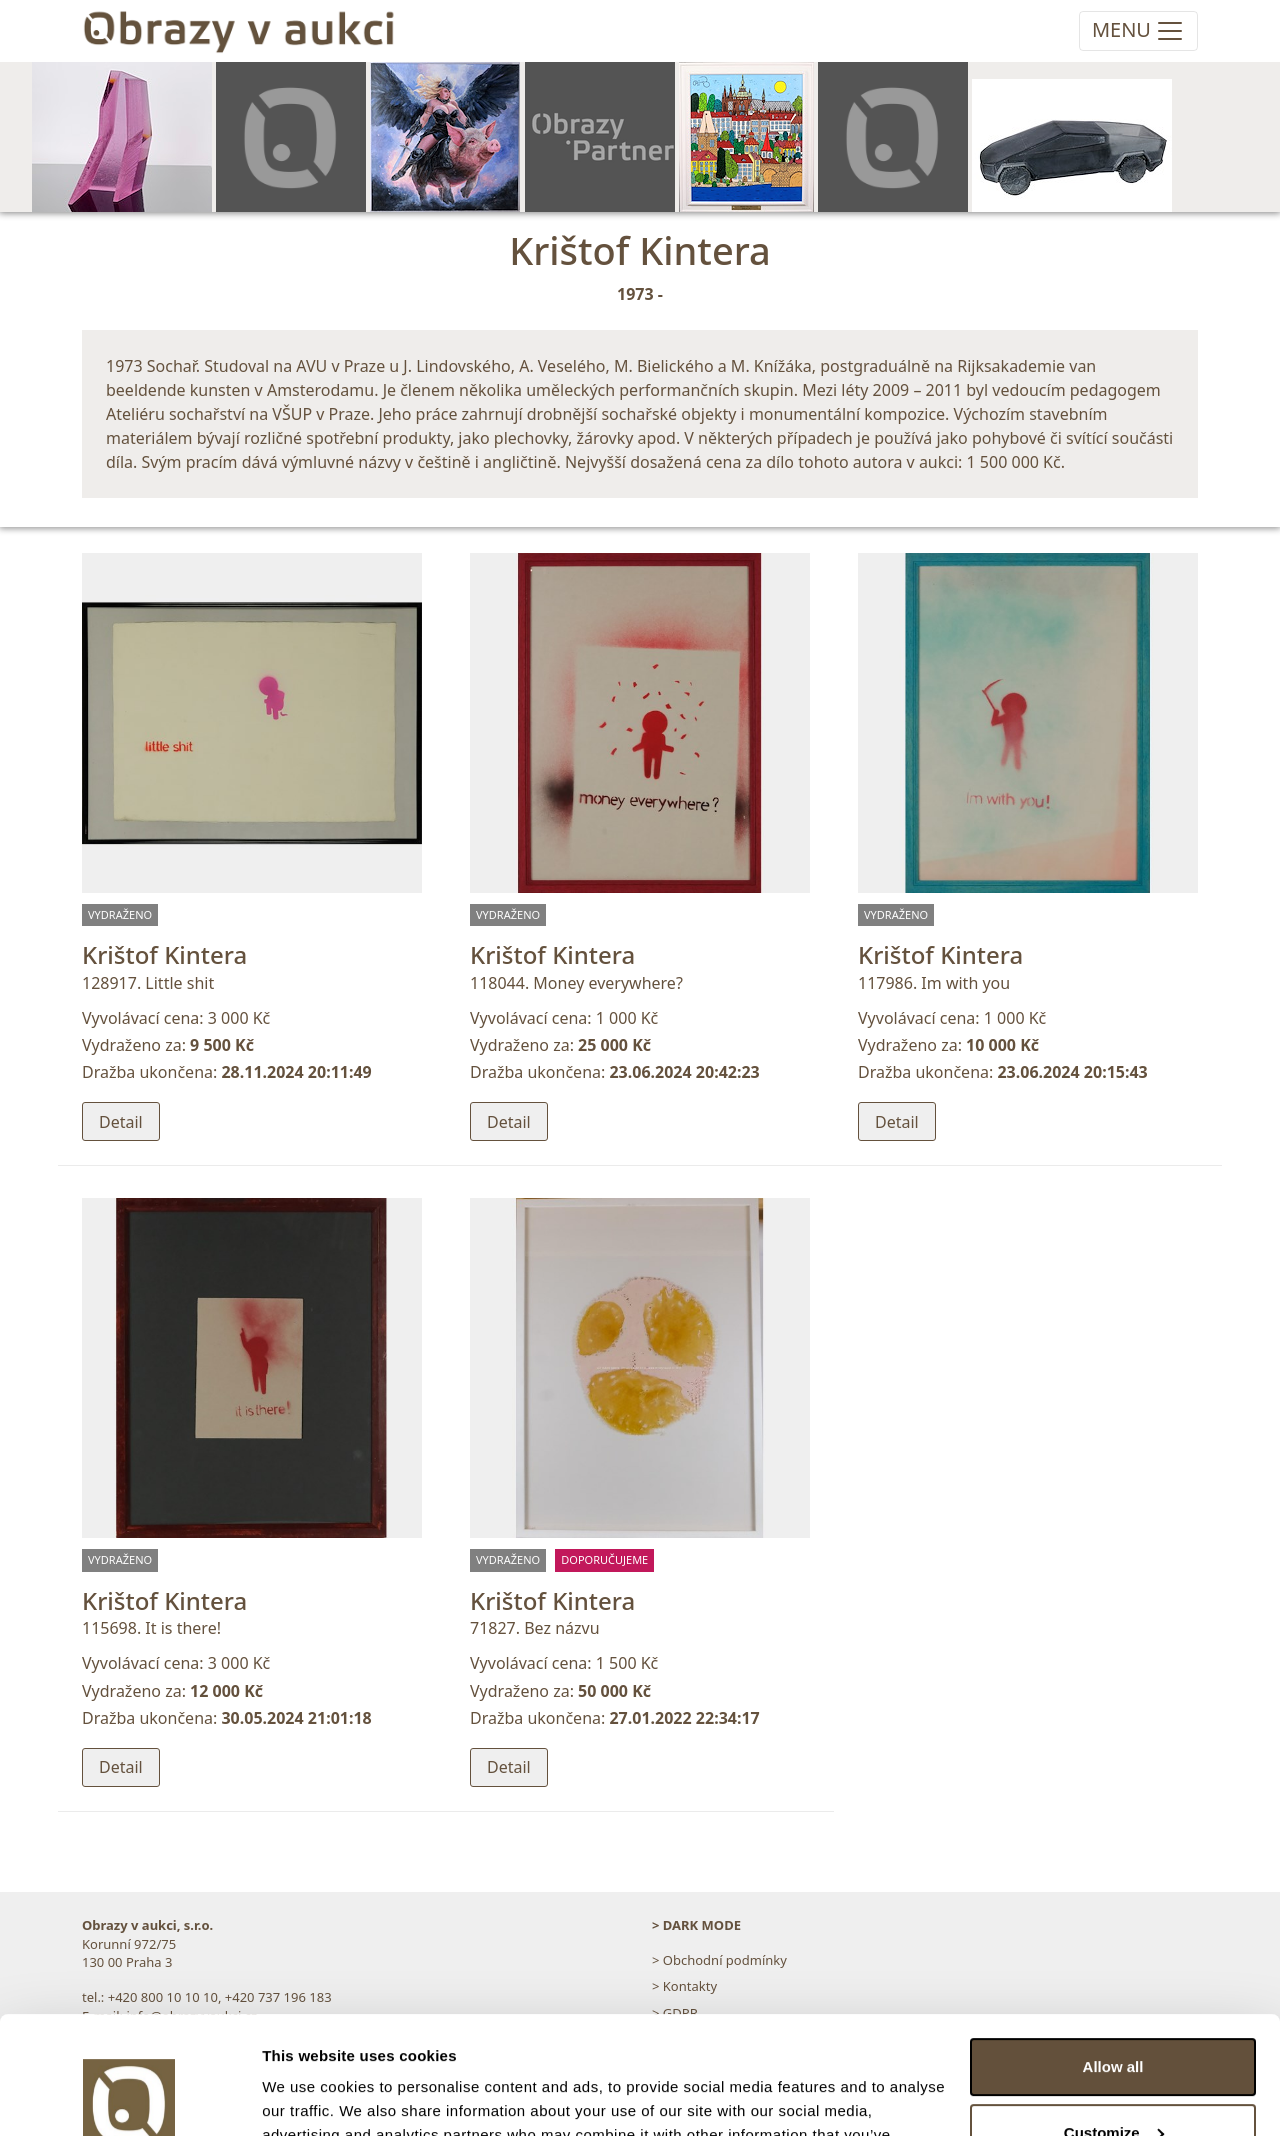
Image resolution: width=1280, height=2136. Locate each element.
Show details (308, 2096)
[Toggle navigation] (1138, 31)
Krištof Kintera (164, 954)
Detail (121, 1122)
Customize (1114, 2014)
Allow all (1113, 1949)
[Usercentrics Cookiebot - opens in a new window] (129, 2097)
